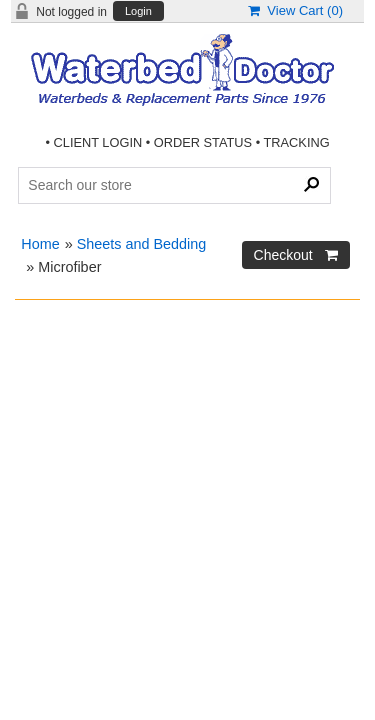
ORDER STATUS (203, 142)
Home (40, 244)
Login (138, 11)
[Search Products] (174, 185)
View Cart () (295, 10)
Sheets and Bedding (142, 244)
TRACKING (297, 142)
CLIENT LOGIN (98, 142)
